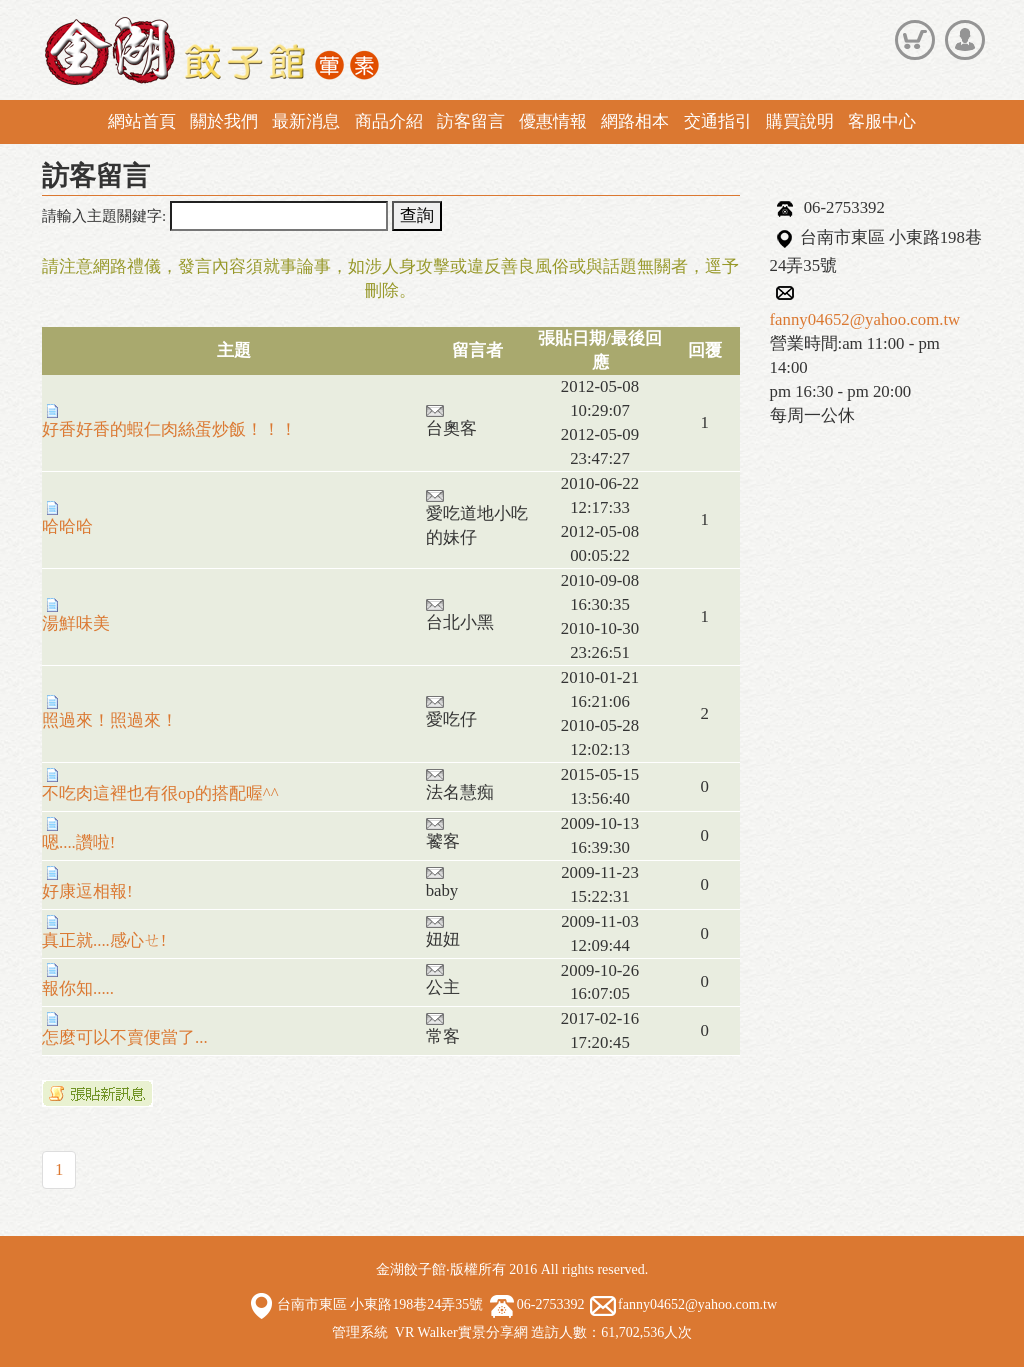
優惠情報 (553, 121)
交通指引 (718, 121)
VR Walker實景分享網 (461, 1332)
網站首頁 (142, 121)
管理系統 (360, 1332)
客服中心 (882, 121)
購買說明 (800, 121)
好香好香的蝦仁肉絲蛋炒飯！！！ (169, 421)
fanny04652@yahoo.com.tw (865, 319)
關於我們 (224, 121)
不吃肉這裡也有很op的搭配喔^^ (160, 785)
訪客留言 (471, 121)
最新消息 (306, 121)
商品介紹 (389, 121)
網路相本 (635, 121)
